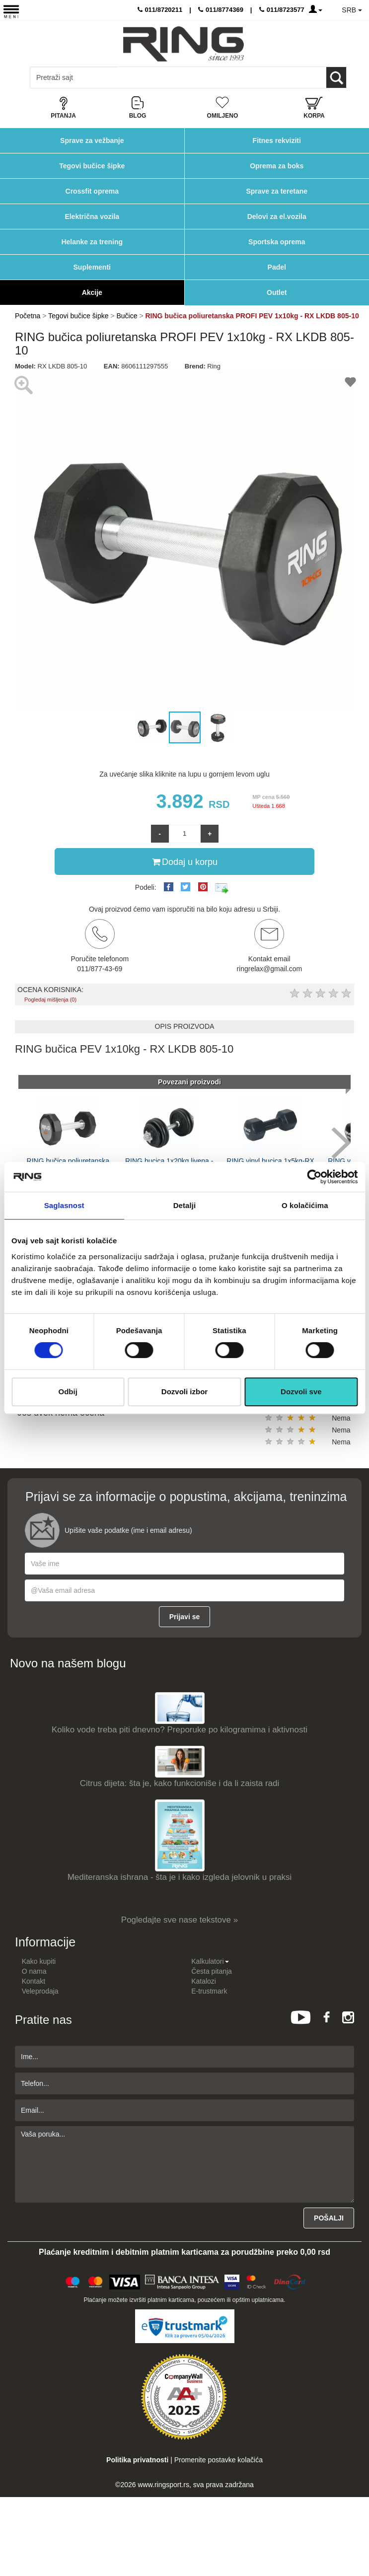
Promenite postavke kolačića (218, 2460)
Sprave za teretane (276, 191)
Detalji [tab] (184, 1205)
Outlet (277, 292)
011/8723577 (281, 9)
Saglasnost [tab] (64, 1205)
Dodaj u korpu (185, 861)
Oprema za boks (276, 166)
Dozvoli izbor (184, 1391)
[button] (24, 541)
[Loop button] (336, 77)
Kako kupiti (39, 1961)
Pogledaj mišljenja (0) (50, 999)
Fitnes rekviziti (277, 140)
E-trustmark (209, 1991)
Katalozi (203, 1981)
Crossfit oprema (92, 191)
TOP (357, 2536)
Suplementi (92, 267)
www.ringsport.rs (163, 2485)
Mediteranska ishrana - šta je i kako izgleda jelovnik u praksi (180, 1877)
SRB (352, 10)
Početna (27, 316)
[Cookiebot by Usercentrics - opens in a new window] (314, 1176)
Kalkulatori (209, 1961)
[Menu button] (11, 11)
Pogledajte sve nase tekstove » (179, 1920)
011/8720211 (160, 9)
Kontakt (33, 1981)
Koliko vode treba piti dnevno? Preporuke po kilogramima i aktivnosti (179, 1729)
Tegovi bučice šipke (92, 166)
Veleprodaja (40, 1991)
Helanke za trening (92, 242)
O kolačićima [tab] (305, 1205)
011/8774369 (220, 9)
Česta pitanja (211, 1971)
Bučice (127, 316)
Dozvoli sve (301, 1391)
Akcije (92, 292)
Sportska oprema (276, 242)
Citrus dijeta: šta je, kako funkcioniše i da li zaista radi (180, 1783)
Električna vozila (92, 216)
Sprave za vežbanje (92, 140)
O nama (34, 1971)
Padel (277, 267)
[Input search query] (73, 77)
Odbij (68, 1391)
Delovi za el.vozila (276, 216)
